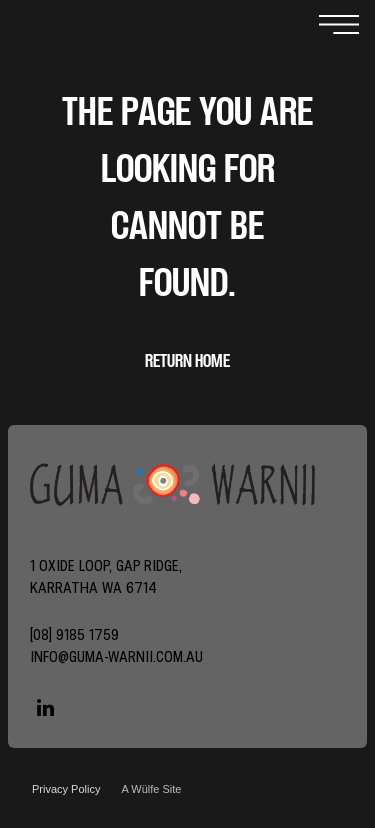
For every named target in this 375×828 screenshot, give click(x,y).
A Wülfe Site (151, 789)
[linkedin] (45, 710)
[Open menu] (339, 26)
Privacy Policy (66, 789)
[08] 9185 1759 (74, 634)
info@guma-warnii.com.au (116, 656)
